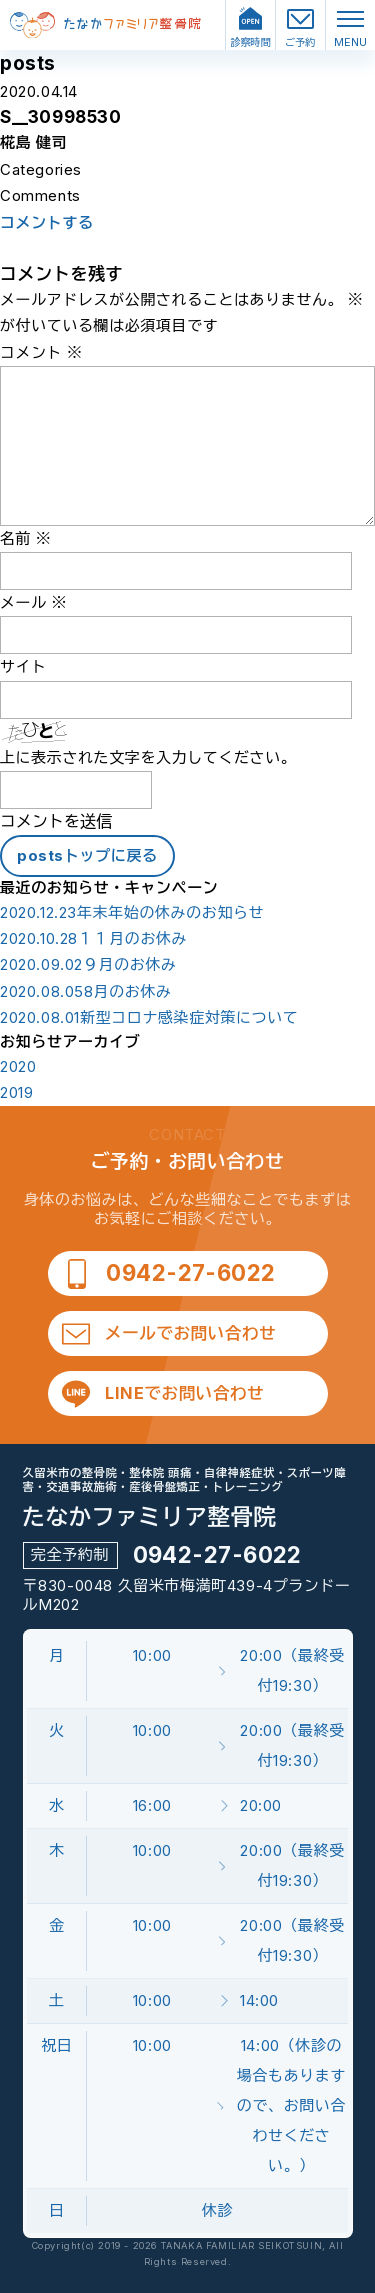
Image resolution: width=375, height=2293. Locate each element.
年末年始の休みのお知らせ (132, 913)
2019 (16, 1093)
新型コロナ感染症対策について (149, 1018)
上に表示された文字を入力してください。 (148, 757)
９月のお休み (88, 965)
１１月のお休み (93, 939)
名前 (25, 538)
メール (33, 602)
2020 (18, 1067)
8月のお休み (86, 992)
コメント (41, 352)
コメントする (47, 223)
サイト (23, 666)
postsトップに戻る (87, 855)
